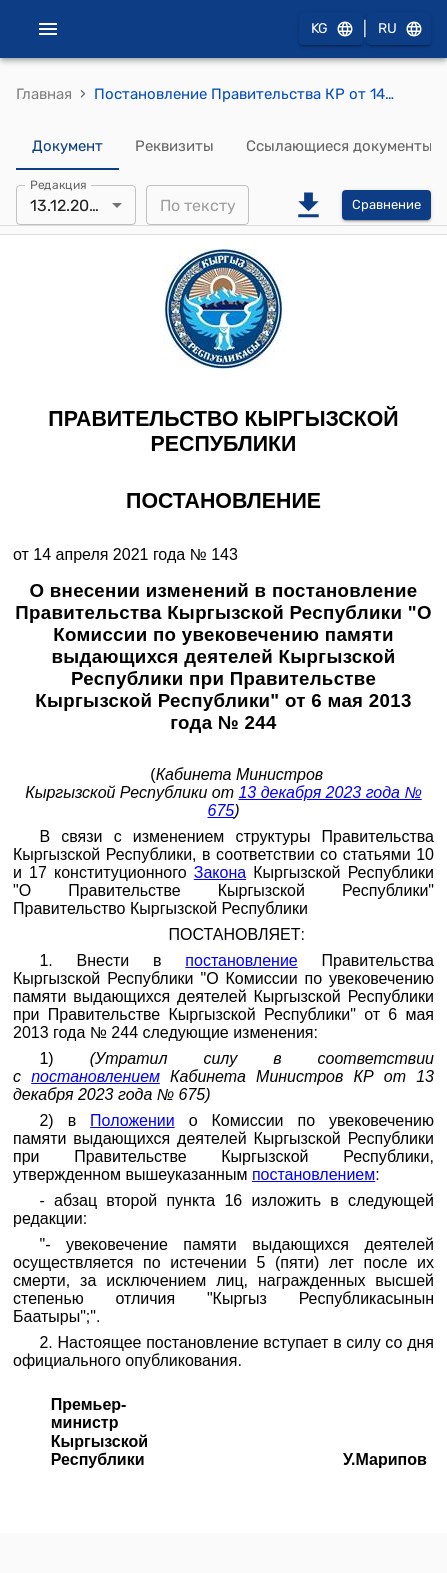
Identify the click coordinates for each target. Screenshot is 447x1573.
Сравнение (386, 205)
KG (331, 29)
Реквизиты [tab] (174, 146)
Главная (44, 94)
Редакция (58, 185)
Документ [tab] (67, 146)
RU (399, 29)
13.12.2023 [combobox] (69, 205)
